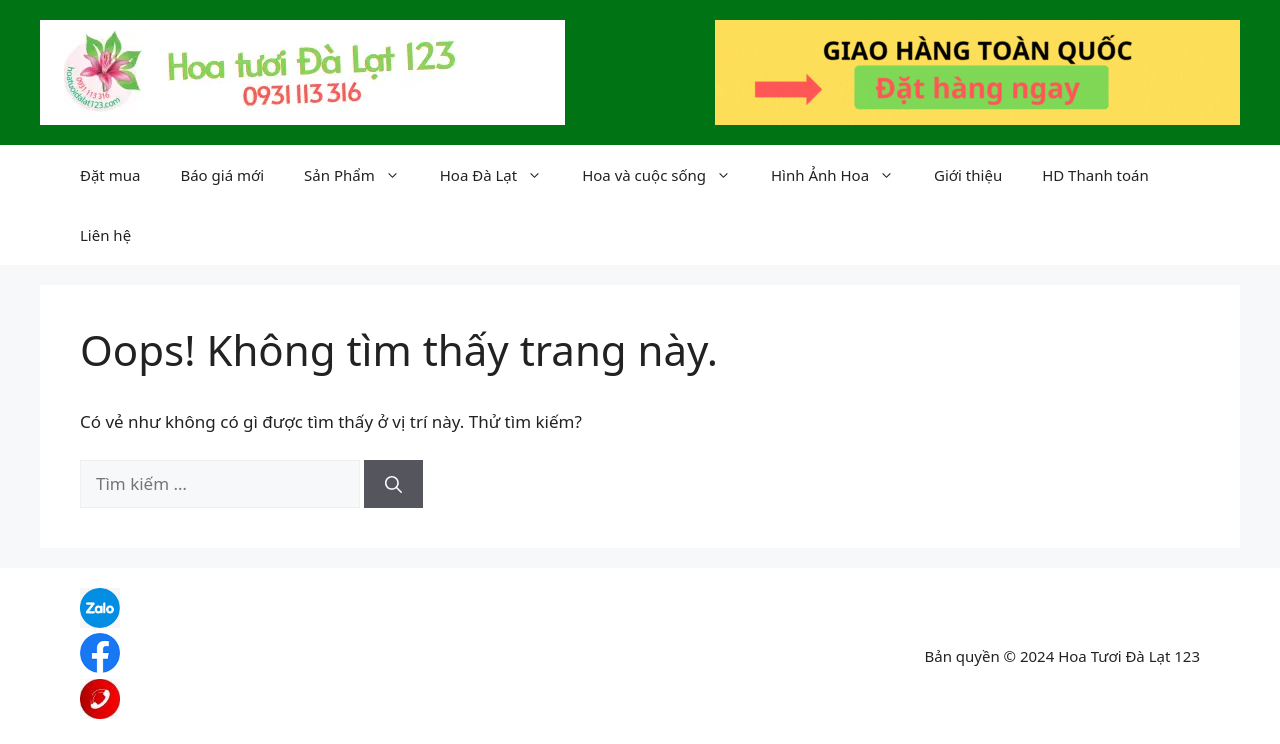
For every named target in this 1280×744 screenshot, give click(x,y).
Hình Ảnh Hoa (842, 175)
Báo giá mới (222, 175)
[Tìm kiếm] (393, 484)
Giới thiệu (968, 175)
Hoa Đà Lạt (501, 175)
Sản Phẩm (362, 175)
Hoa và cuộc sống (666, 175)
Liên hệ (105, 235)
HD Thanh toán (1095, 175)
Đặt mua (110, 175)
